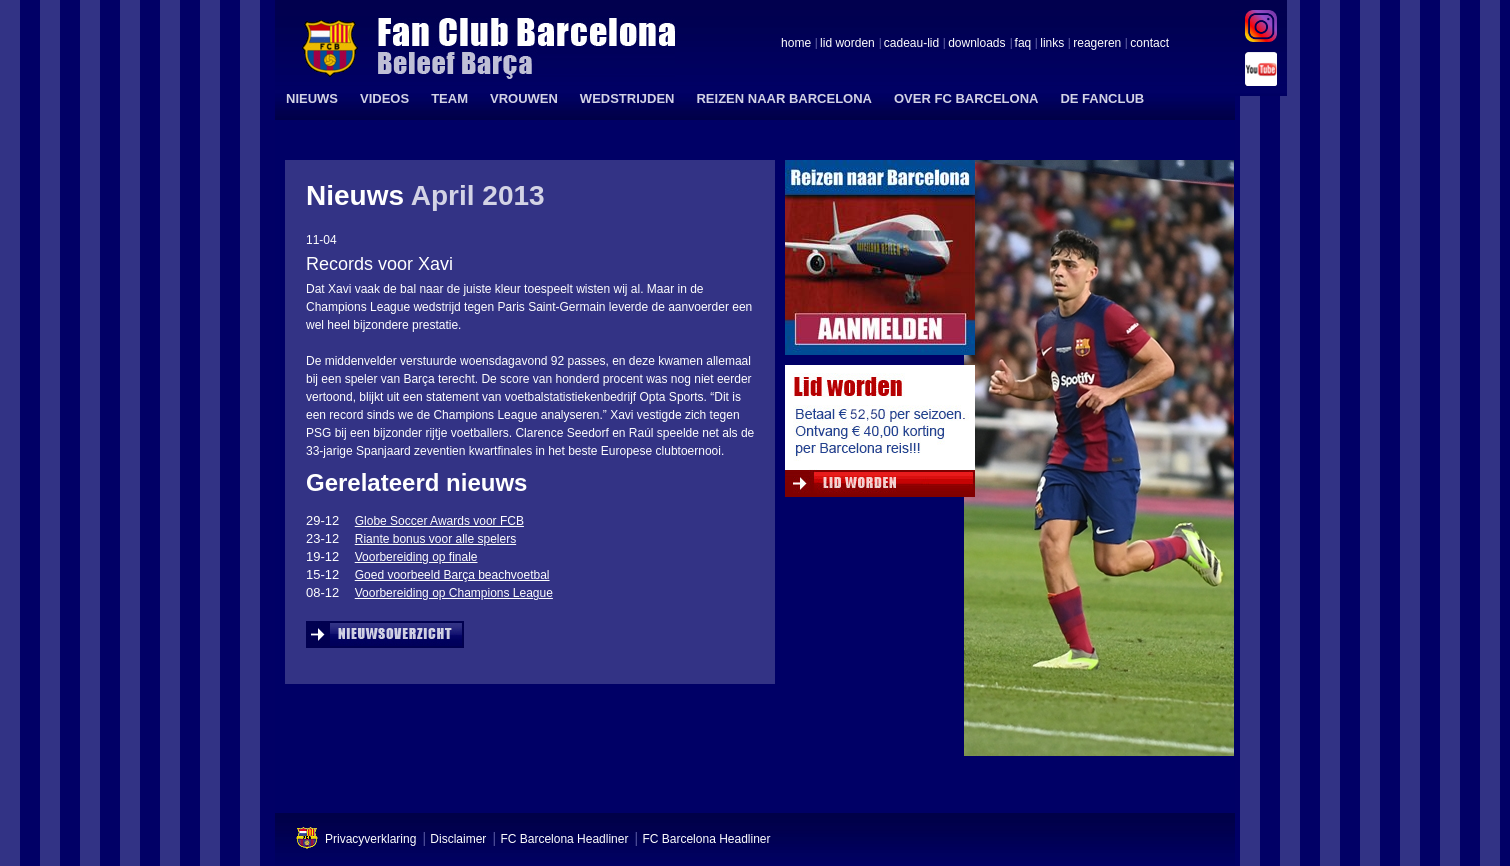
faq (1023, 44)
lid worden (847, 44)
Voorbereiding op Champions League (454, 593)
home (796, 44)
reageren (1097, 44)
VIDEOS (384, 98)
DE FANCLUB (1102, 98)
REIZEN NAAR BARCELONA (784, 98)
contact (1149, 44)
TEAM (449, 98)
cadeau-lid (911, 44)
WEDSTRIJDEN (627, 98)
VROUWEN (524, 98)
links (1052, 44)
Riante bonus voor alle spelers (435, 539)
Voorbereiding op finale (416, 557)
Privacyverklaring (370, 839)
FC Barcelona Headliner (564, 839)
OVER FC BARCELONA (966, 98)
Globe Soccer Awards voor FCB (439, 521)
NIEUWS (312, 98)
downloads (976, 44)
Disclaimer (458, 839)
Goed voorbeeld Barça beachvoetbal (452, 575)
